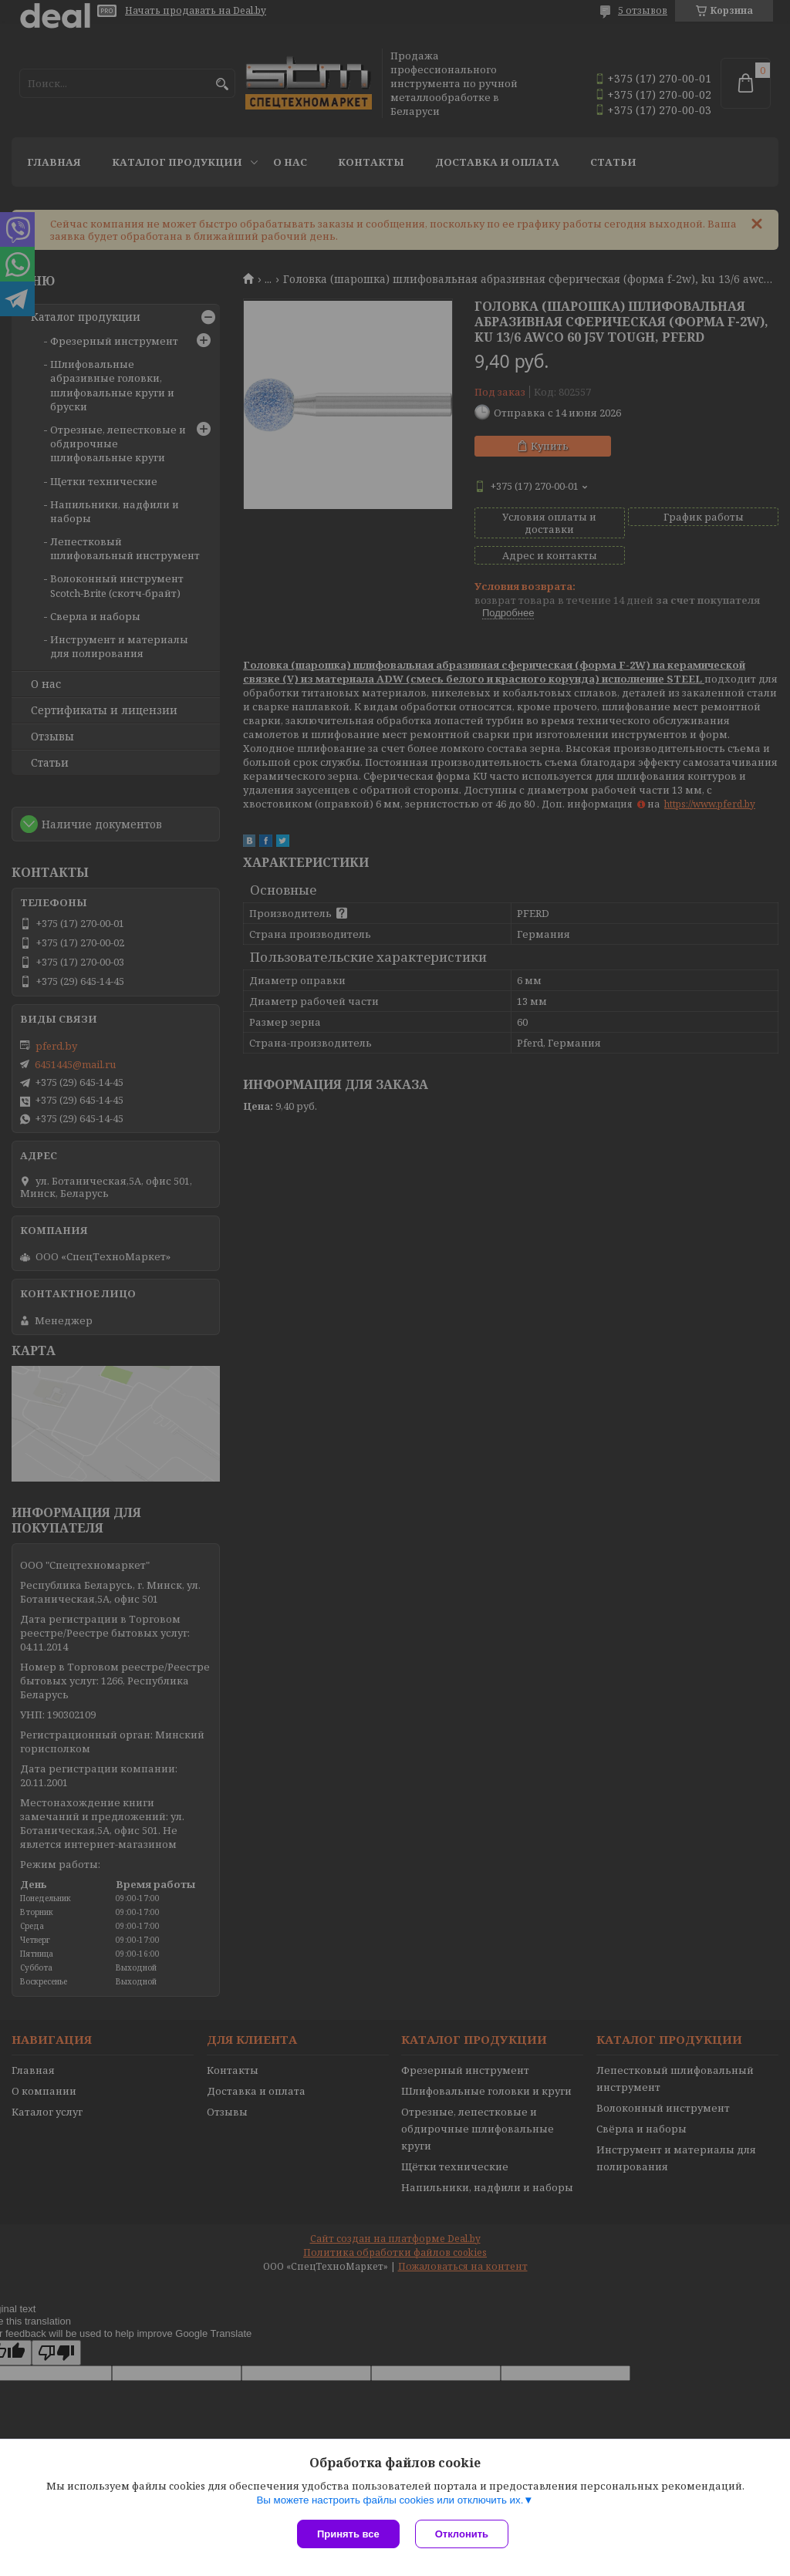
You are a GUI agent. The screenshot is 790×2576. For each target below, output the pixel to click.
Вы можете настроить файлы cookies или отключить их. (389, 2500)
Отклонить (461, 2534)
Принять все (348, 2534)
